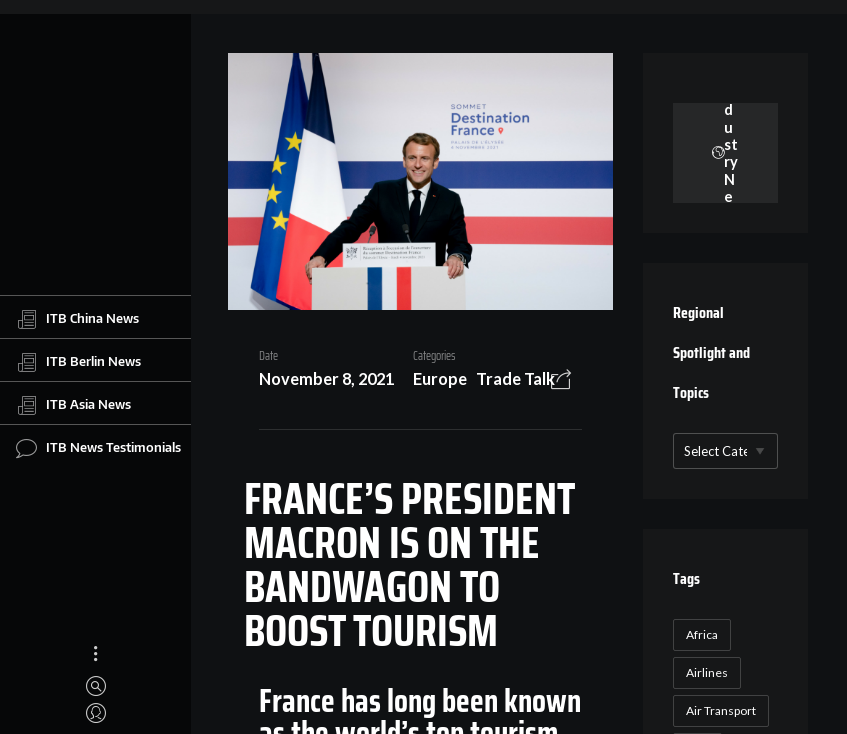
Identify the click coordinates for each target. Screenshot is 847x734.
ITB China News (77, 319)
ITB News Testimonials (98, 448)
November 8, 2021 (326, 378)
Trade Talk (515, 378)
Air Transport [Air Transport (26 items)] (721, 710)
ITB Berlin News (78, 362)
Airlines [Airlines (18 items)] (707, 672)
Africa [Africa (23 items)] (702, 634)
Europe (440, 378)
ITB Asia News (73, 405)
